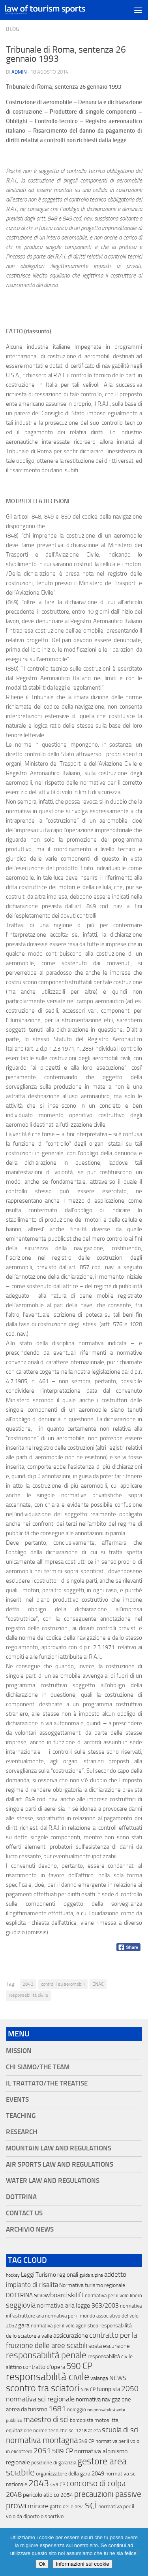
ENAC (98, 1984)
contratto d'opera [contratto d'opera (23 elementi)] (44, 2367)
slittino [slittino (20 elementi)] (14, 2367)
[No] (138, 2552)
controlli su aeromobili (63, 1984)
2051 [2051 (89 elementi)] (42, 2450)
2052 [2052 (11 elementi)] (11, 2326)
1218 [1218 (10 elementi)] (81, 2430)
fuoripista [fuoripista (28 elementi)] (108, 2389)
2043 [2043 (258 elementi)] (38, 2483)
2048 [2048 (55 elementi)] (14, 2494)
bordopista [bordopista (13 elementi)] (81, 2420)
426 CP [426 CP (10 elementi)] (88, 2389)
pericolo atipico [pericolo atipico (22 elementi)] (41, 2494)
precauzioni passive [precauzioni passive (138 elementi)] (107, 2494)
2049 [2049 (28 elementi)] (98, 2473)
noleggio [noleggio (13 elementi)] (76, 2410)
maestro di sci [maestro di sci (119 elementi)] (46, 2419)
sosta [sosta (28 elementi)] (95, 2346)
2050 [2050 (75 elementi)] (130, 2388)
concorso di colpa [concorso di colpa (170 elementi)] (96, 2483)
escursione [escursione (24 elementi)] (116, 2346)
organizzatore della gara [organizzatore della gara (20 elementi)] (63, 2473)
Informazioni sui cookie (82, 2564)
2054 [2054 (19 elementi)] (66, 2495)
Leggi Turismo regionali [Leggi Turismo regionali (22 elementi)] (49, 2274)
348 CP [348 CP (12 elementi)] (86, 2441)
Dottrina (21, 2197)
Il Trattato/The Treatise (47, 2083)
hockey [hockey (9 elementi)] (13, 2275)
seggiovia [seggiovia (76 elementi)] (21, 2305)
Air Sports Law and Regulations (59, 2164)
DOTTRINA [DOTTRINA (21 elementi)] (19, 2295)
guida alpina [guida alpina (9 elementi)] (91, 2275)
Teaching (21, 2116)
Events (17, 2099)
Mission (19, 2051)
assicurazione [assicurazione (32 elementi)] (70, 2335)
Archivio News (30, 2229)
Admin (19, 72)
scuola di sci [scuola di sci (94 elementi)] (120, 2429)
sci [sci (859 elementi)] (91, 2504)
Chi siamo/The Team (37, 2067)
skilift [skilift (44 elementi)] (76, 2295)
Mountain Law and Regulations (58, 2148)
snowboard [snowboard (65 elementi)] (50, 2295)
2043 (28, 1984)
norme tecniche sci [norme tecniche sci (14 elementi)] (54, 2430)
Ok (42, 2564)
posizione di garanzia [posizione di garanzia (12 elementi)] (53, 2463)
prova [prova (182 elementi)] (16, 2505)
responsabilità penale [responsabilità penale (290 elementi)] (46, 2355)
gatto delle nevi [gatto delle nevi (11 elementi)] (67, 2506)
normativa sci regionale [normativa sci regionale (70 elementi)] (40, 2399)
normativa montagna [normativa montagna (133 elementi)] (42, 2440)
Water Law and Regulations (52, 2180)
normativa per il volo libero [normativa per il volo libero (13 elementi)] (113, 2295)
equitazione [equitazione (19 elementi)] (19, 2430)
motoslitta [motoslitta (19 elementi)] (106, 2420)
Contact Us (24, 2213)
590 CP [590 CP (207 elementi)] (79, 2366)
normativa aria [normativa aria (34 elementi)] (56, 2305)
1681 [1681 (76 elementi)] (57, 2409)
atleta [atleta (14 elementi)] (94, 2430)
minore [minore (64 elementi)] (38, 2506)
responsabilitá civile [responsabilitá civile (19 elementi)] (110, 2356)
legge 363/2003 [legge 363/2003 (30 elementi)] (97, 2305)
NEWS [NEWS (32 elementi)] (117, 2378)
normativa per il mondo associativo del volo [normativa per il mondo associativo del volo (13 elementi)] (92, 2316)
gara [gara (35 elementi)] (24, 2325)
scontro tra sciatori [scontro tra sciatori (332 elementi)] (42, 2387)
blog (12, 29)
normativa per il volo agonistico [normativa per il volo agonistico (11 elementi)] (64, 2326)
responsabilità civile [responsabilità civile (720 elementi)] (47, 2377)
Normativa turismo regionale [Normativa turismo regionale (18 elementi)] (92, 2285)
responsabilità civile (28, 1995)
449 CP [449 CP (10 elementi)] (57, 2484)
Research (21, 2132)
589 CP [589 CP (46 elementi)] (62, 2451)
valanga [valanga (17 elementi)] (99, 2378)
